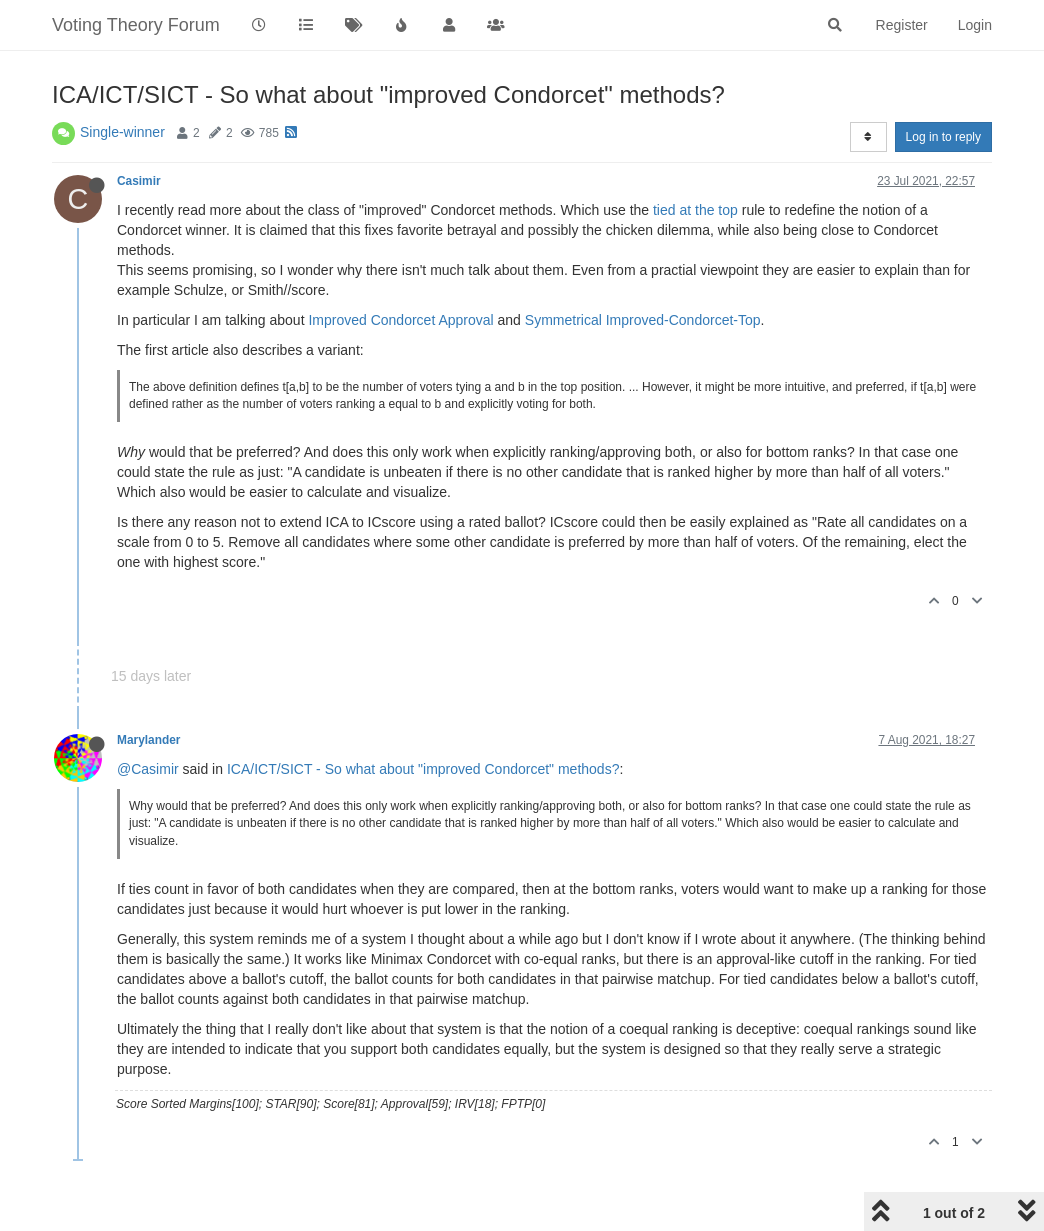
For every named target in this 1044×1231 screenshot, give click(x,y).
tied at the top (695, 210)
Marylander (148, 740)
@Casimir (148, 769)
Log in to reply (943, 137)
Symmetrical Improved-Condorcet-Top (643, 320)
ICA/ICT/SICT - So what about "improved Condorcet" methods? (423, 769)
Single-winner (122, 132)
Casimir (139, 181)
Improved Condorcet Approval (400, 320)
